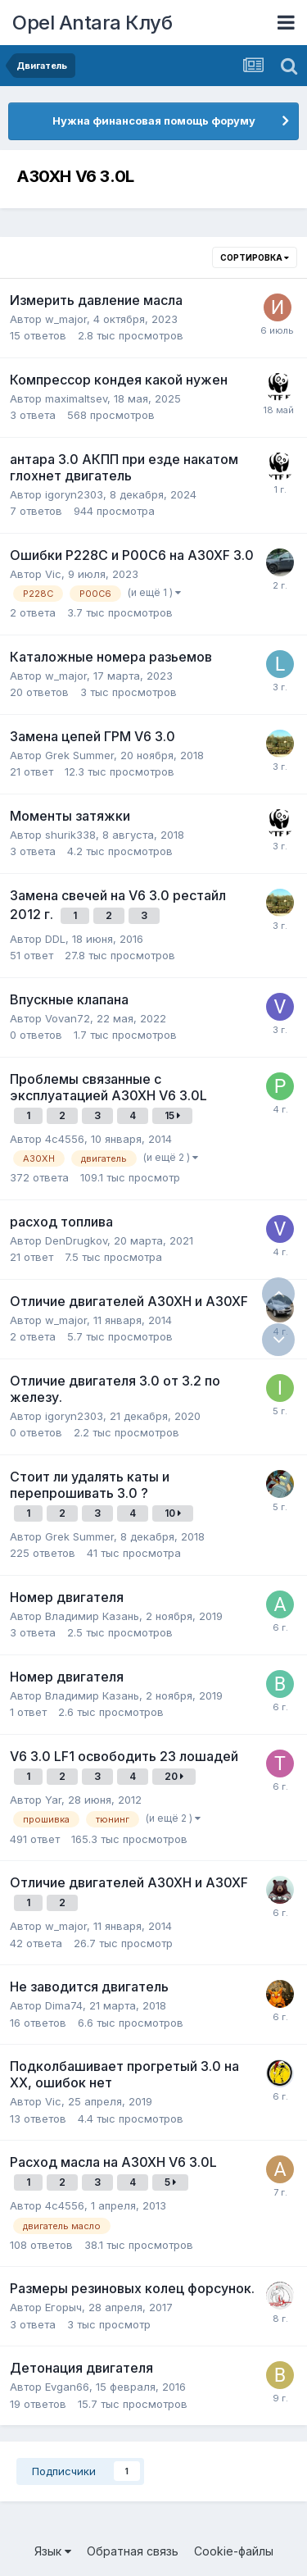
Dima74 (64, 2005)
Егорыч (63, 2307)
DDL (55, 938)
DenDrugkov (76, 1240)
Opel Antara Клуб (92, 22)
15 (172, 1115)
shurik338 (70, 834)
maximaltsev (76, 398)
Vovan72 (67, 1018)
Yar (53, 1799)
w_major (66, 318)
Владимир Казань (92, 1616)
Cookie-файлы (233, 2551)
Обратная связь (132, 2551)
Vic (53, 573)
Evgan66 (67, 2386)
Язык (52, 2551)
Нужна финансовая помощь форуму (153, 120)
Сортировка (254, 257)
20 (174, 1776)
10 (173, 1513)
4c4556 (64, 1138)
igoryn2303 (74, 494)
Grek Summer (79, 755)
